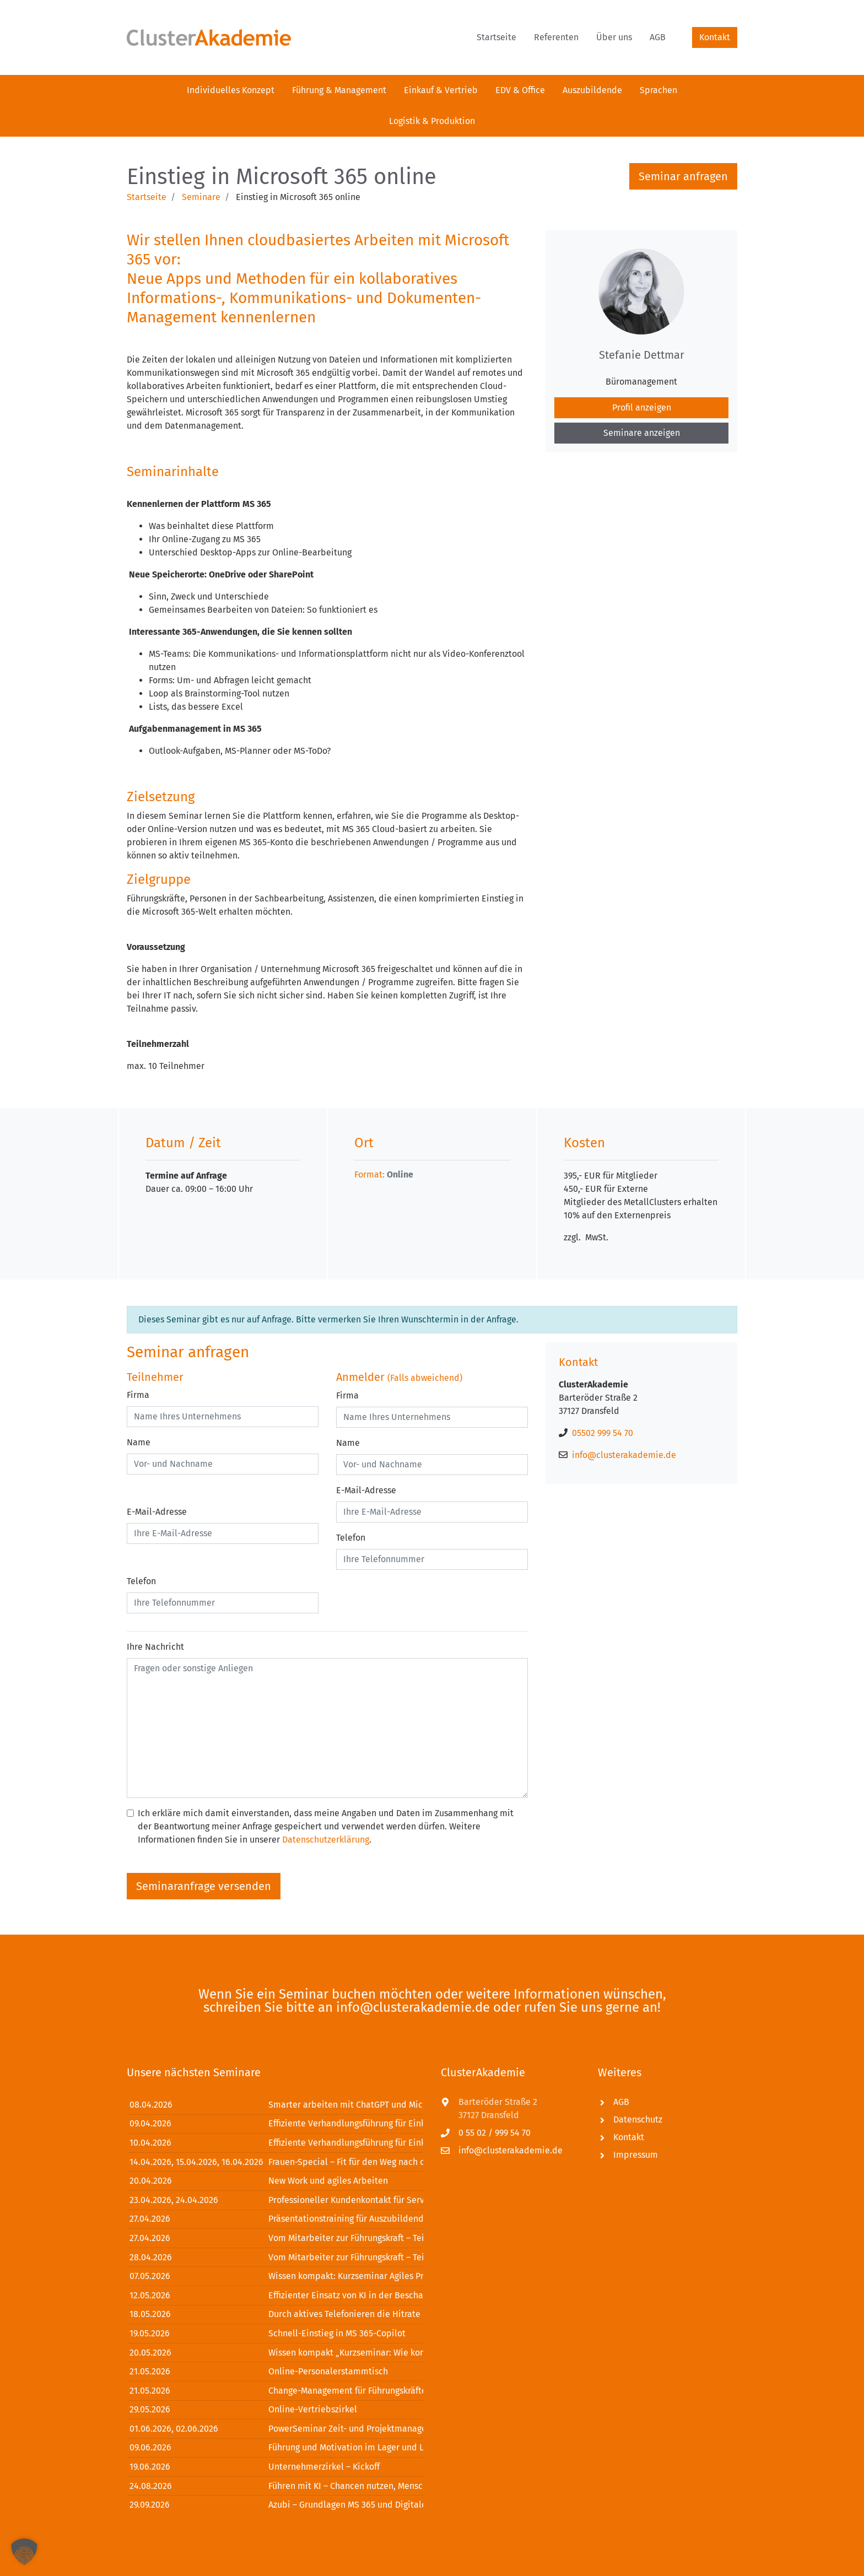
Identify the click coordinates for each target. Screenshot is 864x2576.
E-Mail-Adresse (157, 1511)
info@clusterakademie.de (624, 1455)
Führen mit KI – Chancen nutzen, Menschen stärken (368, 2486)
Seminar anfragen (683, 176)
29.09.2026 (149, 2504)
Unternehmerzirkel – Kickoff (324, 2466)
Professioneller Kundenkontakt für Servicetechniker (371, 2200)
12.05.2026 (149, 2295)
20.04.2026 (150, 2180)
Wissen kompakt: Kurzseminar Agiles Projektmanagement (382, 2276)
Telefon (141, 1581)
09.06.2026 (150, 2447)
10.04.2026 (150, 2142)
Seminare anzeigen (641, 433)
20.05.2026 (150, 2352)
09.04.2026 (150, 2123)
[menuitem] (496, 37)
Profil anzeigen (641, 407)
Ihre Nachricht (155, 1646)
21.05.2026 (149, 2371)
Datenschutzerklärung (325, 1839)
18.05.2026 (150, 2314)
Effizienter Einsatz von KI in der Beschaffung (355, 2295)
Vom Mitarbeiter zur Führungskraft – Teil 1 (350, 2238)
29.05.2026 (149, 2409)
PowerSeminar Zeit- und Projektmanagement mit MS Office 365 (393, 2428)
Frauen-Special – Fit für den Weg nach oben (354, 2162)
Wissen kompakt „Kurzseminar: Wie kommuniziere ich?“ (379, 2352)
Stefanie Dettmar (641, 354)
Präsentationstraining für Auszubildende (348, 2218)
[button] (24, 2552)
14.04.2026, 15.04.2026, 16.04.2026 (196, 2162)
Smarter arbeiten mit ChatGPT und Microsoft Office (369, 2104)
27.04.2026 (149, 2218)
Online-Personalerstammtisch (328, 2371)
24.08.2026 (150, 2486)
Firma (138, 1395)
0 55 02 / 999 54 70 (494, 2132)
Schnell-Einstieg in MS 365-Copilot (337, 2333)
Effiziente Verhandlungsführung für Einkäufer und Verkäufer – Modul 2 (406, 2142)
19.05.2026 (149, 2333)
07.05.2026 (149, 2276)
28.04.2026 (150, 2257)
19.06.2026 (149, 2466)
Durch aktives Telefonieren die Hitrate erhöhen (362, 2314)
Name (138, 1442)
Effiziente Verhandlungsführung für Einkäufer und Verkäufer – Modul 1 (406, 2123)
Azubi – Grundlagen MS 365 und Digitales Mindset (366, 2504)
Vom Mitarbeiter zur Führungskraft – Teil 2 (351, 2257)
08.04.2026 (150, 2104)
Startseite (146, 197)
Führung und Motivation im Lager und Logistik (359, 2447)
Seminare (201, 197)
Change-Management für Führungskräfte (347, 2390)
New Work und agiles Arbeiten (328, 2180)
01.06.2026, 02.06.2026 (173, 2428)
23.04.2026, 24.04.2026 (173, 2200)
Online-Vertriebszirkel (312, 2409)
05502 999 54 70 (602, 1433)
